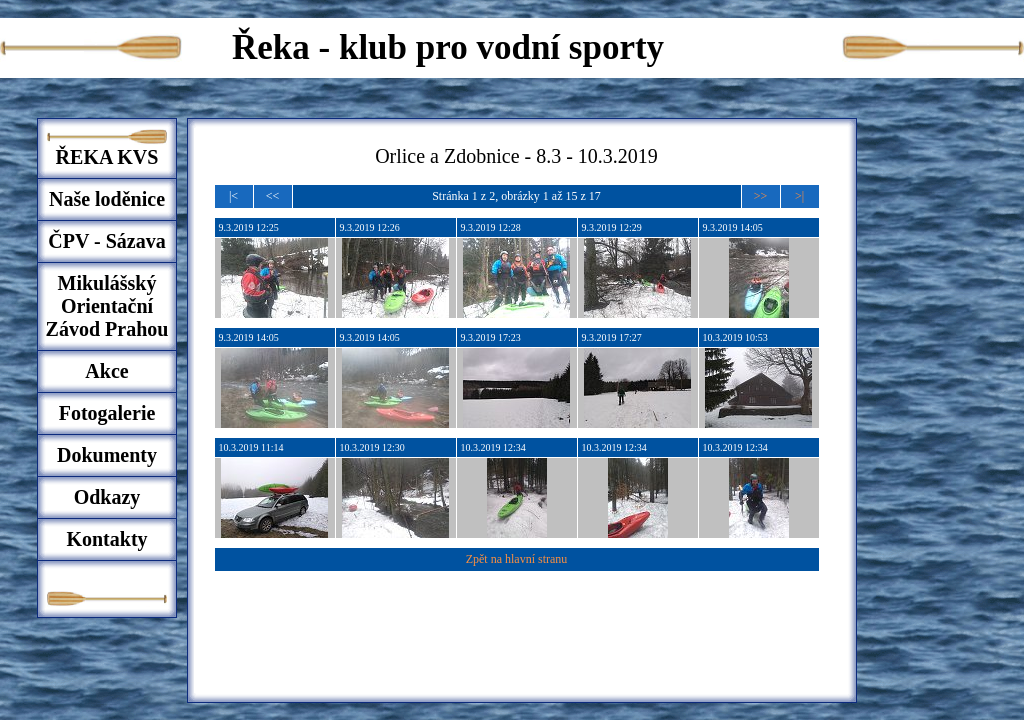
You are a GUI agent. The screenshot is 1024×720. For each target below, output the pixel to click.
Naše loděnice (107, 199)
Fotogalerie (107, 413)
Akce (106, 371)
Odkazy (107, 497)
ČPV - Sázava (106, 241)
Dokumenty (107, 455)
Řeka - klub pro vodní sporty (448, 47)
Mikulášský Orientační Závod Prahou (107, 306)
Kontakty (106, 539)
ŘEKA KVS (107, 157)
